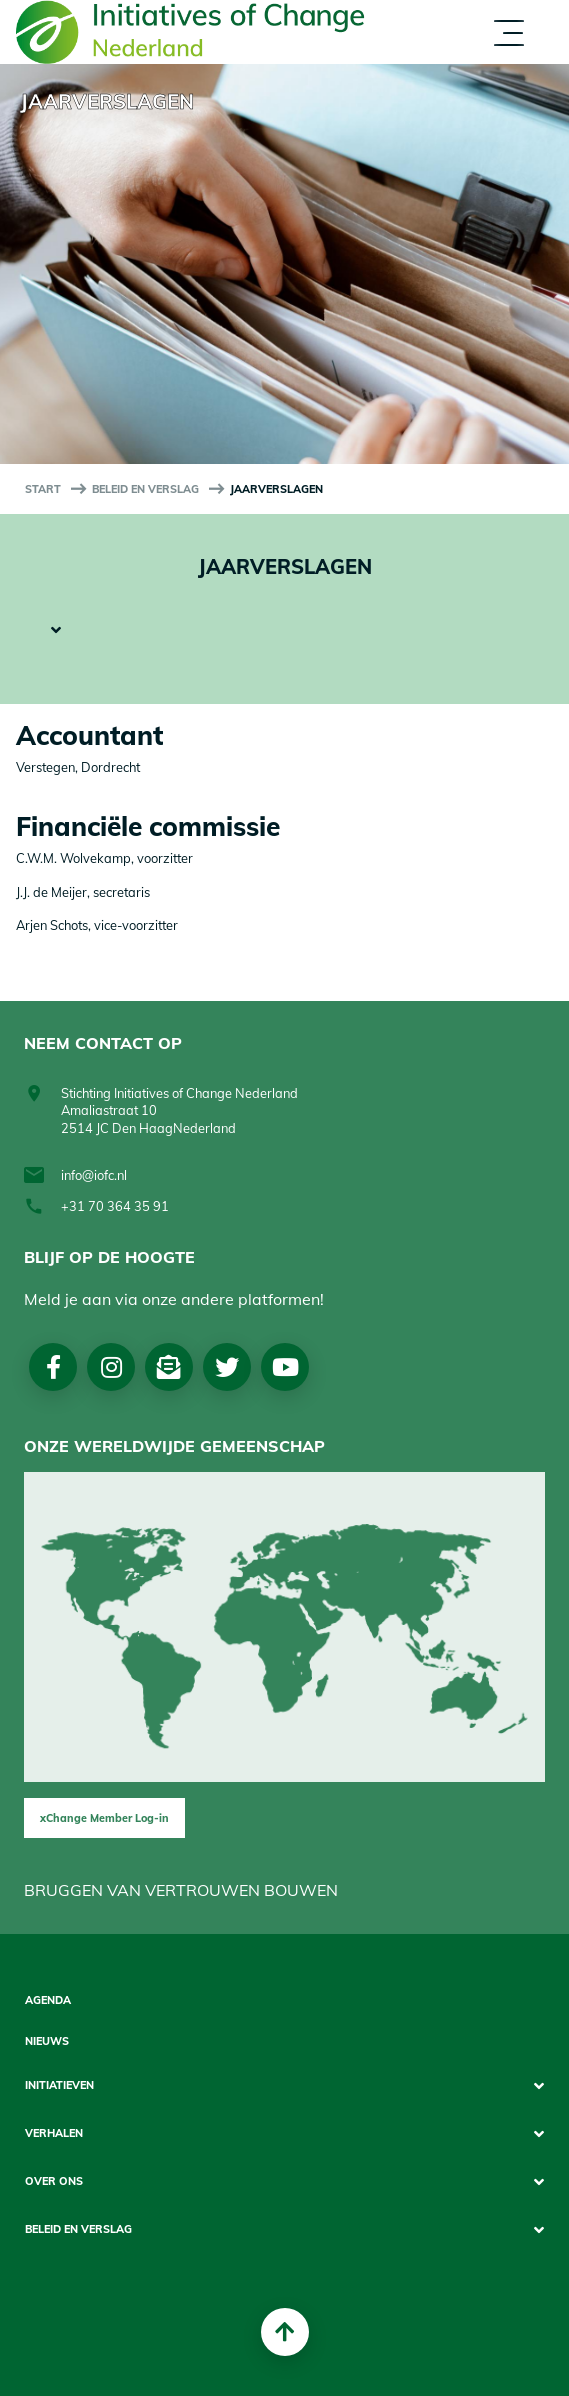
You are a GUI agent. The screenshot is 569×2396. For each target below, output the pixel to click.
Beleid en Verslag (145, 489)
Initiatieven (59, 2085)
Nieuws (47, 2041)
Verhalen (54, 2133)
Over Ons (54, 2181)
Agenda (48, 2000)
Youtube (285, 1367)
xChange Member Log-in (104, 1818)
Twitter (227, 1367)
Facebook (53, 1367)
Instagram (111, 1367)
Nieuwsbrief (169, 1367)
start (43, 489)
